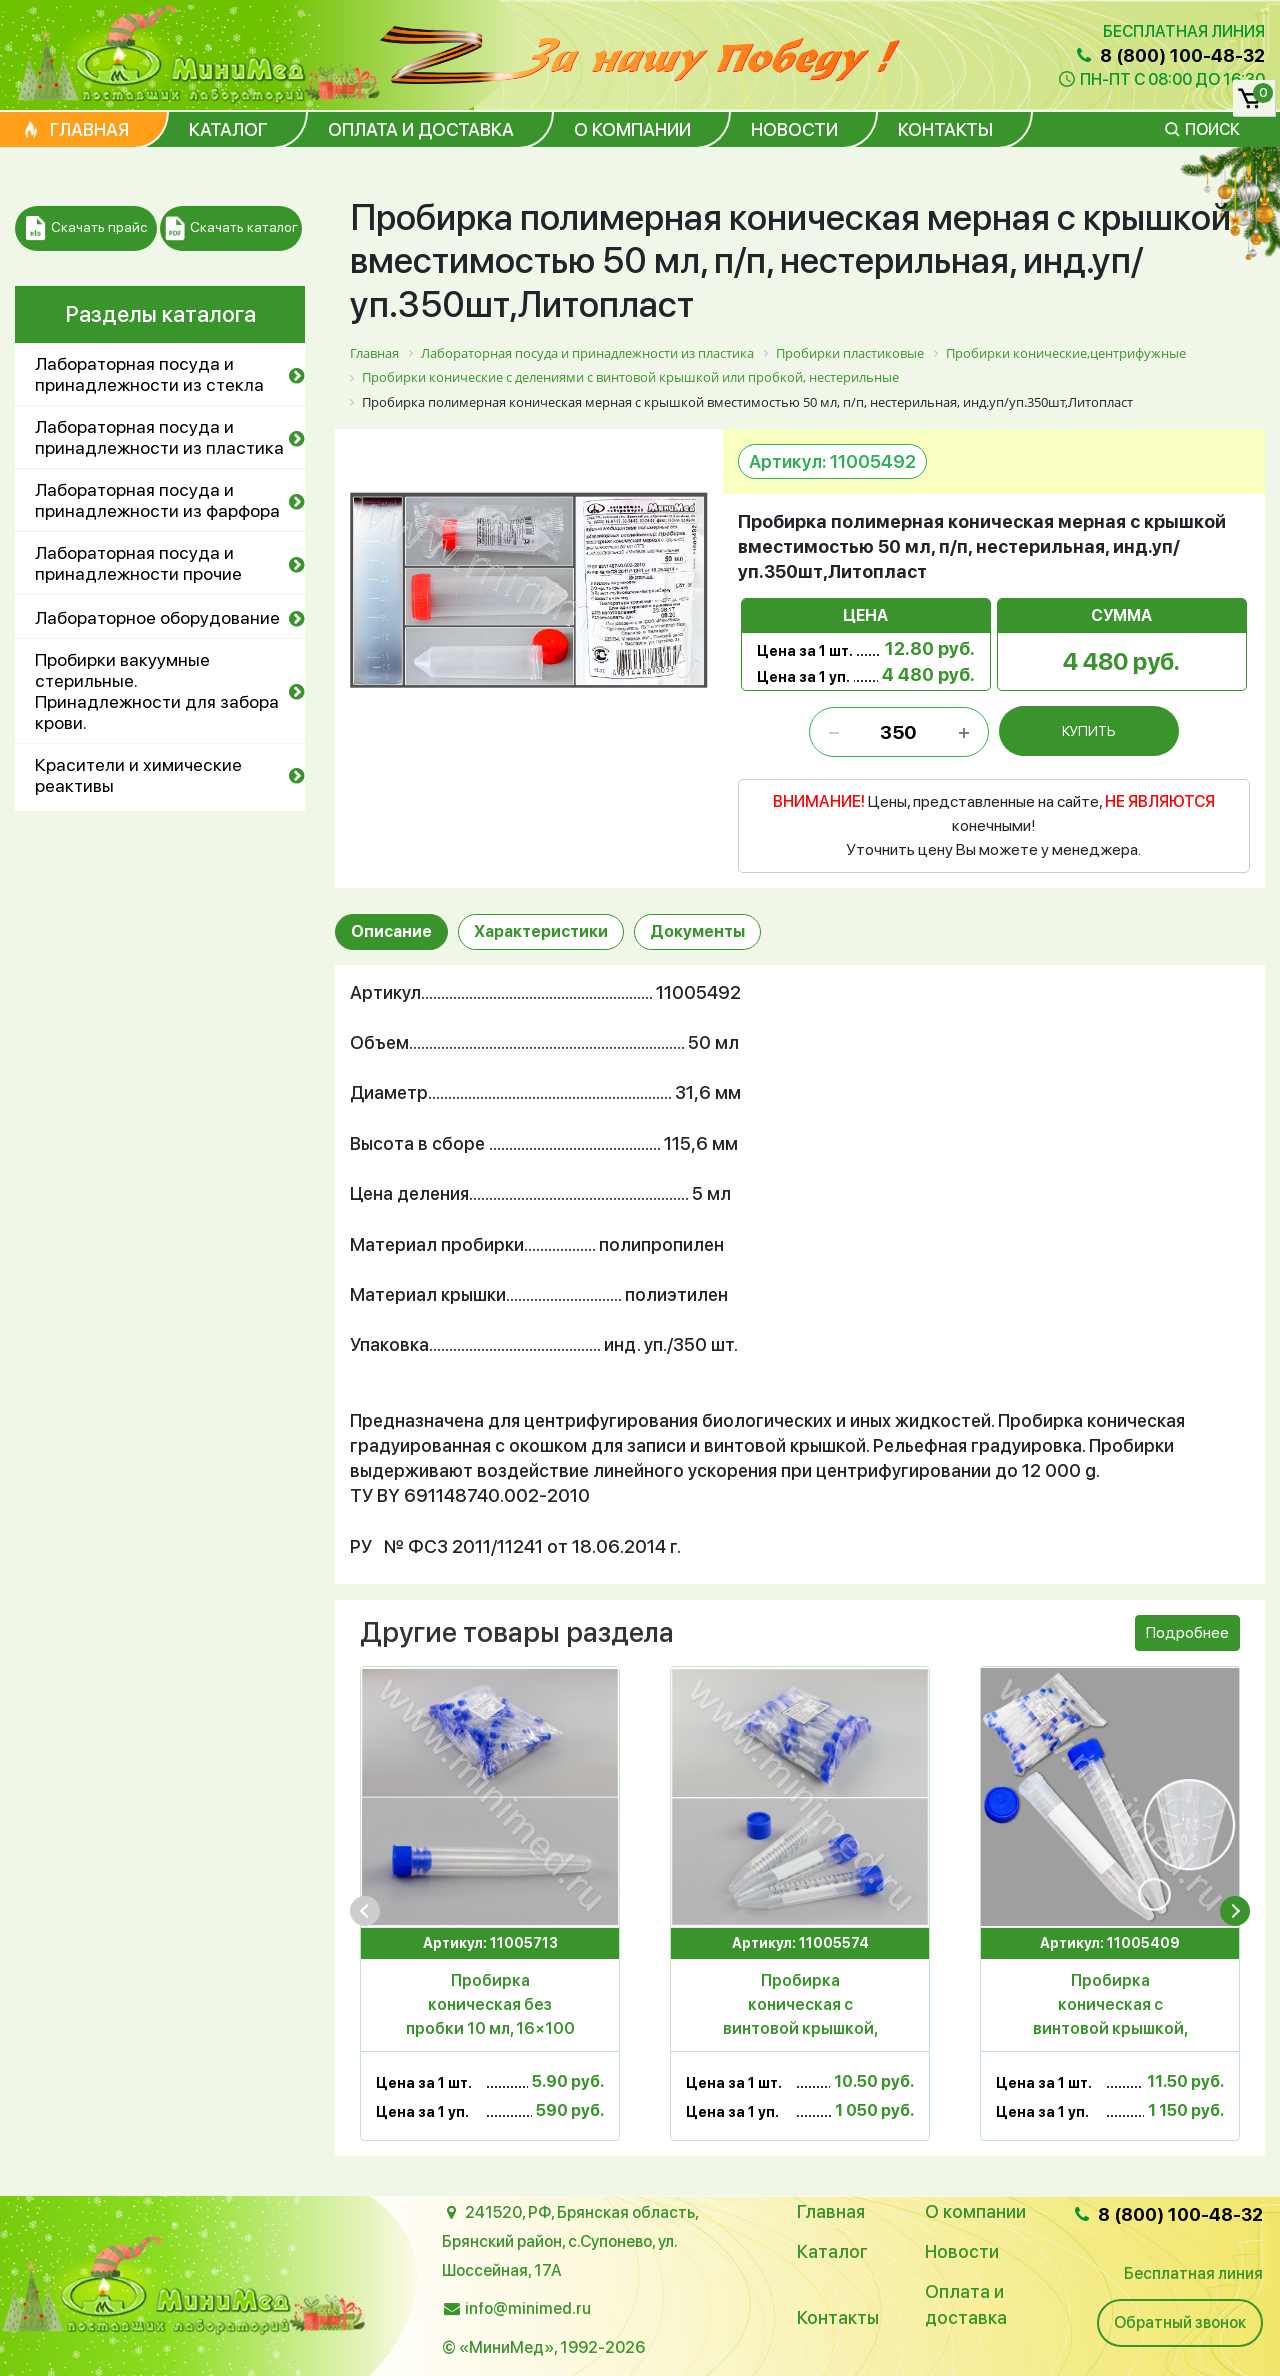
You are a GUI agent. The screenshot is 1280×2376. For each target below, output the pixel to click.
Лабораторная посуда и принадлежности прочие (138, 563)
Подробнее (1187, 1632)
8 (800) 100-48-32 (1169, 55)
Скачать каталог (231, 228)
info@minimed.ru (528, 2308)
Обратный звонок (1180, 2322)
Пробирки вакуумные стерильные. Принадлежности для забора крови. (157, 691)
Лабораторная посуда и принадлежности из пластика (159, 437)
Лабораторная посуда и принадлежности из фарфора (157, 500)
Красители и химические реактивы (138, 775)
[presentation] (365, 1911)
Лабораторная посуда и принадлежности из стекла (149, 374)
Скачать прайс (86, 228)
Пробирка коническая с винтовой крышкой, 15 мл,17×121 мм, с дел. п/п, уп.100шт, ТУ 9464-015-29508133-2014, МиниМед (1110, 2006)
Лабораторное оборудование (157, 617)
